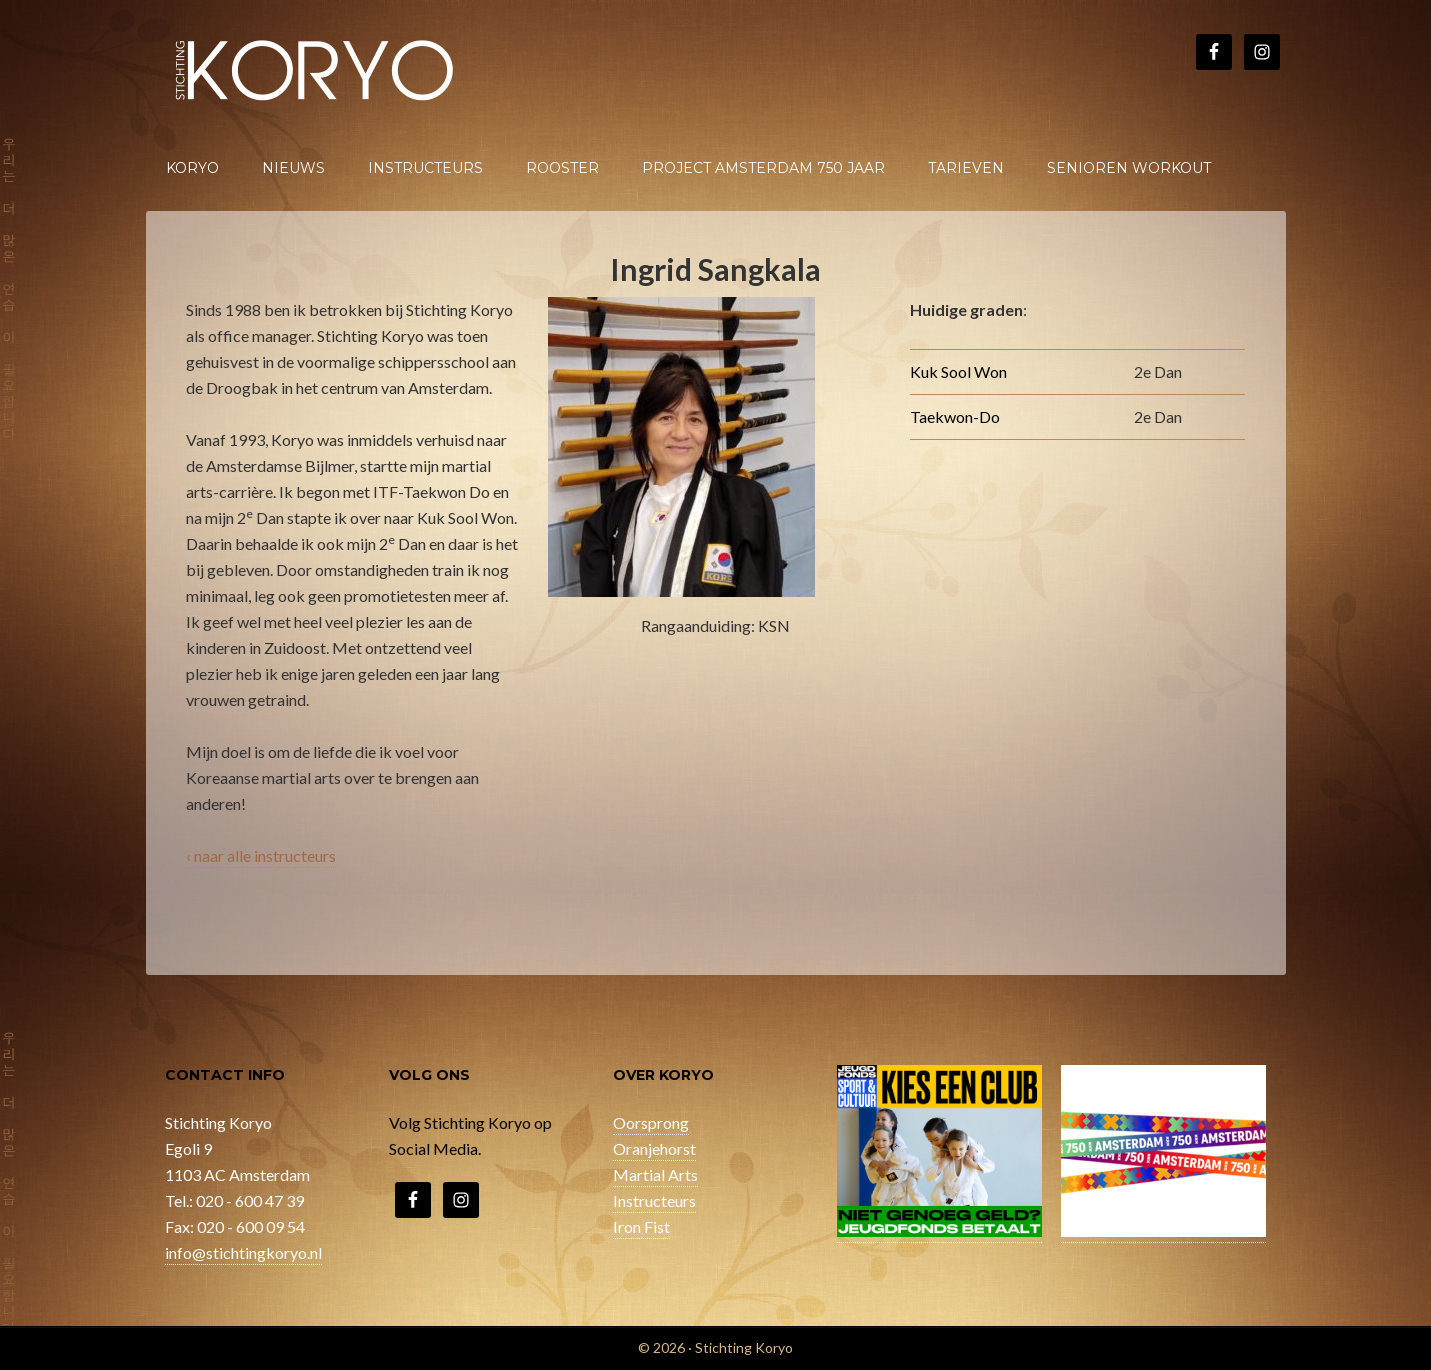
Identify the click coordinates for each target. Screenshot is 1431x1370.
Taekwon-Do (955, 416)
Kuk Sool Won (958, 371)
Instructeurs (654, 1200)
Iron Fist (641, 1226)
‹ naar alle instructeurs (261, 855)
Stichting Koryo (316, 70)
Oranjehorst (654, 1148)
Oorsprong (651, 1122)
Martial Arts (655, 1174)
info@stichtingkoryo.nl (243, 1252)
